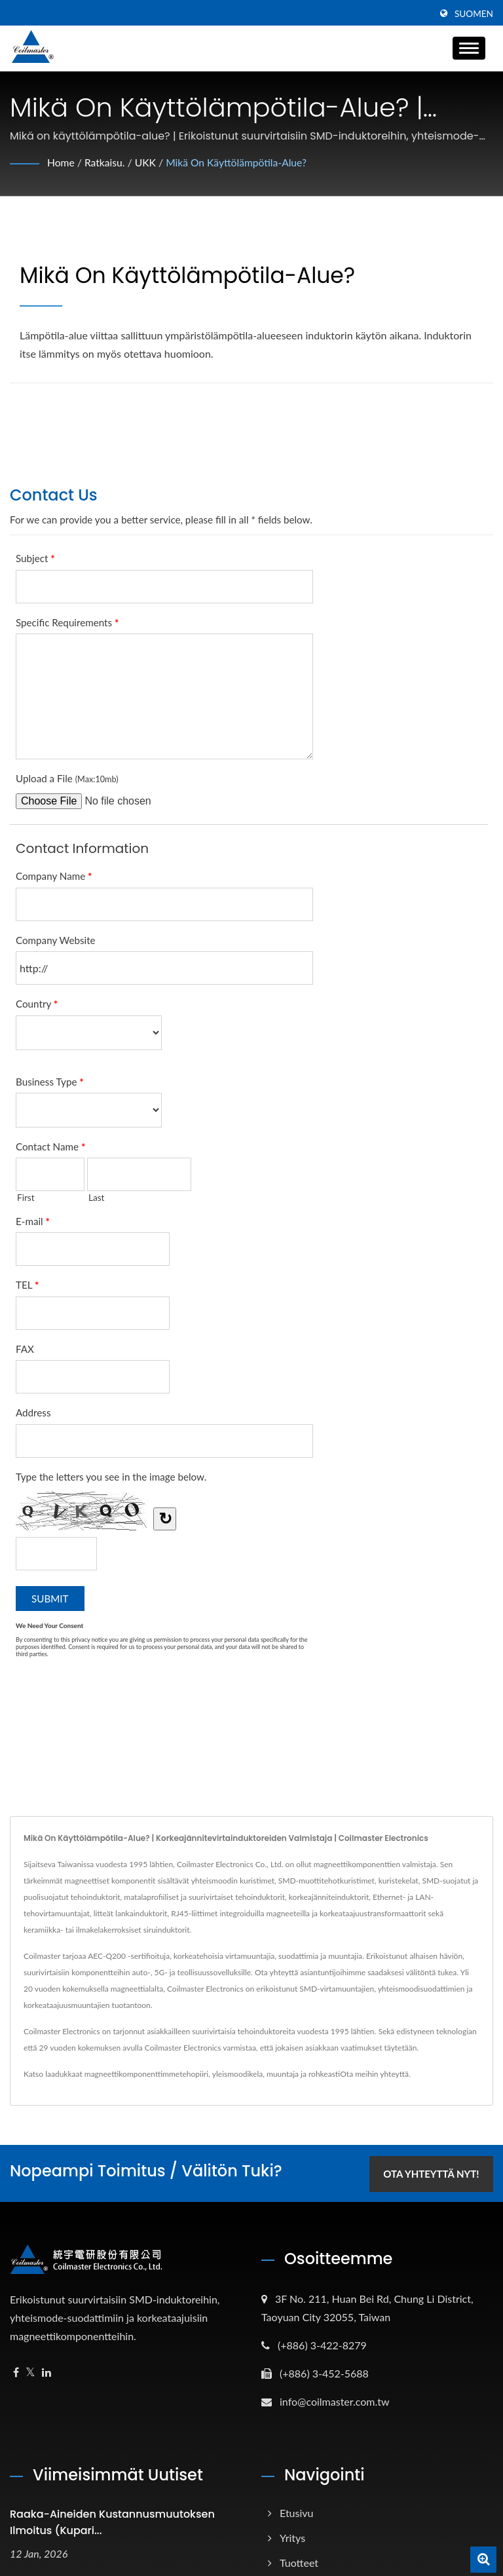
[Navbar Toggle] (469, 48)
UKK (147, 162)
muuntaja (283, 2074)
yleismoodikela (237, 2074)
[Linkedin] (46, 2371)
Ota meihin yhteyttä (374, 2074)
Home (61, 162)
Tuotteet (299, 2560)
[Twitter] (30, 2371)
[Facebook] (16, 2371)
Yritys (292, 2536)
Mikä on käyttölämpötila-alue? (240, 162)
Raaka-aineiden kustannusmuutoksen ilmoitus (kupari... (112, 2521)
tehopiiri (193, 2074)
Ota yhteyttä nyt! (429, 2172)
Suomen (474, 14)
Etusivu (297, 2511)
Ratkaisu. (105, 162)
